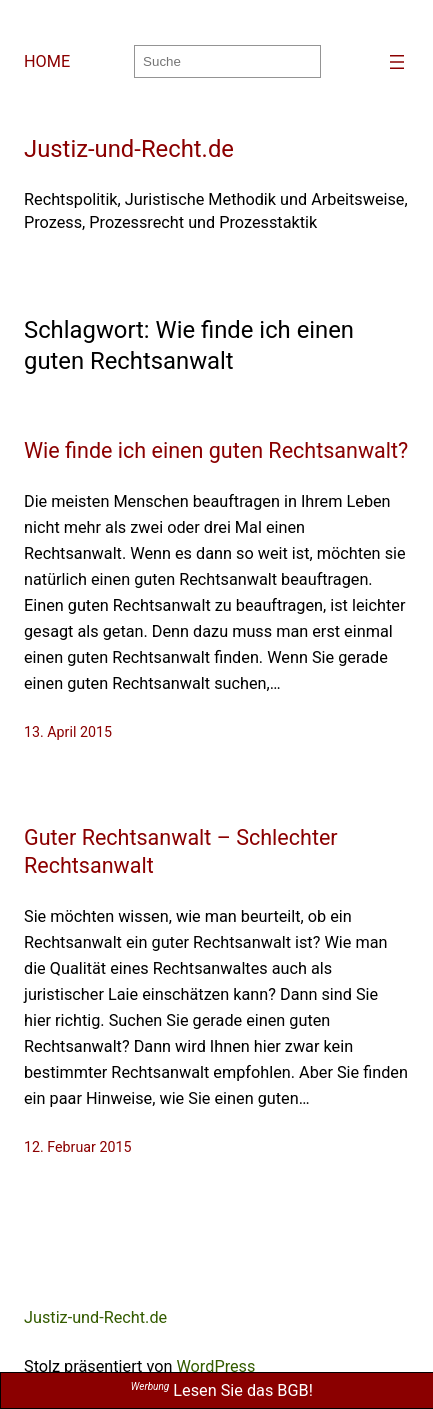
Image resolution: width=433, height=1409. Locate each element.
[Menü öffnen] (397, 62)
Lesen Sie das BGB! (222, 1390)
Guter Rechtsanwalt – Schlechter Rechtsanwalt (181, 851)
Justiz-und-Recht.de (129, 149)
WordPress (215, 1366)
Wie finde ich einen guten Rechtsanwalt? (216, 450)
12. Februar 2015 (77, 1147)
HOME (47, 61)
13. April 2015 (68, 732)
